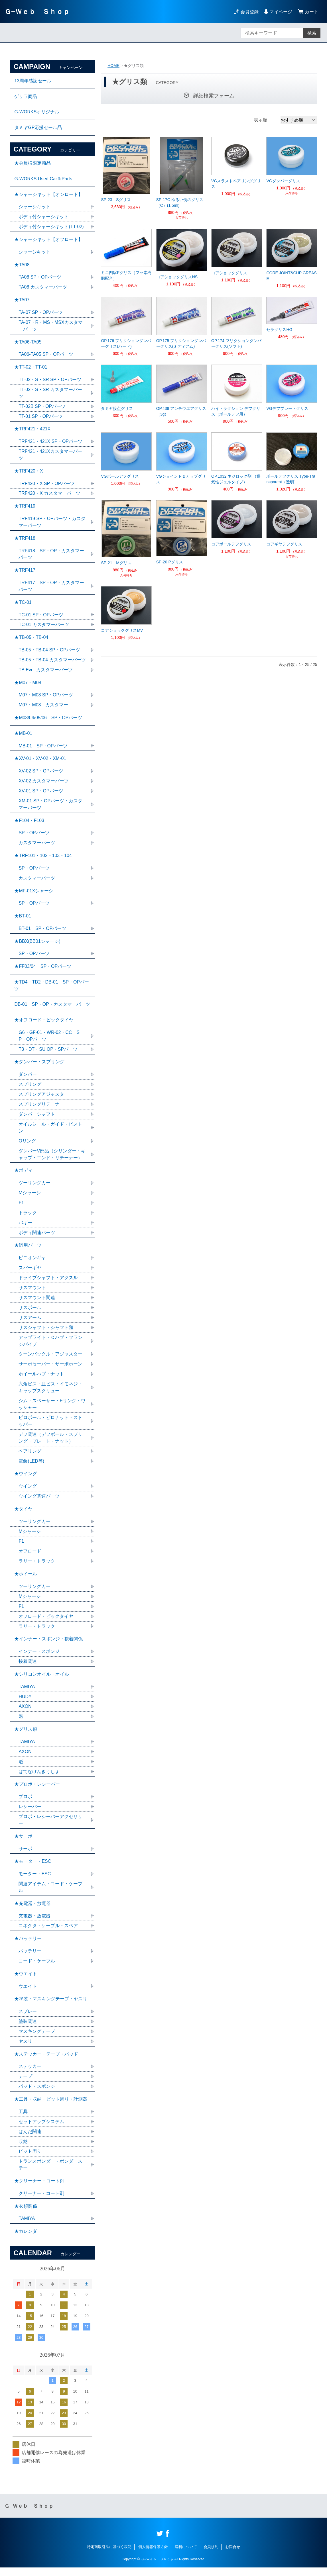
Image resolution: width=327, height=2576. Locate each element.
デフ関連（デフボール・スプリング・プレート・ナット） (50, 1443)
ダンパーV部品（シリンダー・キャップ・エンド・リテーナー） (52, 1159)
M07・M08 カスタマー (43, 707)
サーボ (25, 1855)
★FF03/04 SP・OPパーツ (42, 970)
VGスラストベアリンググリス (236, 184)
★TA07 (21, 301)
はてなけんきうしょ (39, 1778)
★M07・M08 (27, 685)
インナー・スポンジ (39, 1657)
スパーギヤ (30, 1272)
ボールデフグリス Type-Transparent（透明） (290, 479)
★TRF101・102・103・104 (43, 858)
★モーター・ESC (32, 1868)
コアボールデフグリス (231, 544)
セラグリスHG (279, 329)
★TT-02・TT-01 (30, 368)
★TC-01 (22, 604)
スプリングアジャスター (44, 1098)
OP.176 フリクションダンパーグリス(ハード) (126, 343)
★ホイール (25, 1579)
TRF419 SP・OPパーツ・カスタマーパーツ (52, 524)
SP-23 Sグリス (116, 199)
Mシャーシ (29, 1197)
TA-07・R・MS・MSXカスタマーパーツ (51, 327)
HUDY (25, 1702)
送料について (186, 2555)
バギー (25, 1227)
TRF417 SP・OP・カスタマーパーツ (51, 588)
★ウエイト (25, 1981)
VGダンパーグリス (283, 181)
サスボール (30, 1312)
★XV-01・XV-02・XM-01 (40, 761)
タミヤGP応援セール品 (38, 127)
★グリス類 (25, 1735)
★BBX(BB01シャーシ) (37, 945)
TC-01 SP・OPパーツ (41, 617)
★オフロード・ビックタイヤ (44, 1024)
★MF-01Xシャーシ (33, 894)
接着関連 (28, 1667)
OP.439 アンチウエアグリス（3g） (181, 411)
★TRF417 (24, 572)
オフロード (30, 1557)
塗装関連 (28, 2029)
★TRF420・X (28, 472)
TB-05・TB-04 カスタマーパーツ (52, 662)
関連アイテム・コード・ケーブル (50, 1894)
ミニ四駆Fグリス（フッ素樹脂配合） (126, 275)
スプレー (28, 2019)
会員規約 (211, 2555)
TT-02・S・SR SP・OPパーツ (50, 381)
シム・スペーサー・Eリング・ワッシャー (52, 1409)
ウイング (28, 1491)
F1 (21, 1207)
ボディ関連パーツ (37, 1237)
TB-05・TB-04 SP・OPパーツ (49, 652)
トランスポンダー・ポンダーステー (50, 2173)
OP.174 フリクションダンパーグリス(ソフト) (236, 343)
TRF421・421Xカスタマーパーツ (50, 456)
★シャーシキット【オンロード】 (48, 195)
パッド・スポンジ (37, 2094)
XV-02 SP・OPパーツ (41, 774)
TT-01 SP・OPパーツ (41, 417)
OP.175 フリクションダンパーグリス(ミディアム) (181, 343)
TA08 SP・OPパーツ (40, 278)
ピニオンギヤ (32, 1262)
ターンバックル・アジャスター (50, 1359)
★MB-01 (23, 736)
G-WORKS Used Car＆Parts (43, 179)
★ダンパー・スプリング (39, 1066)
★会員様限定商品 (32, 163)
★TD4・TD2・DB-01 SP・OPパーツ (51, 989)
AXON (25, 1712)
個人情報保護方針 (153, 2555)
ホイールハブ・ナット (41, 1379)
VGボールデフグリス (120, 476)
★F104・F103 (29, 823)
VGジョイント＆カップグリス (181, 479)
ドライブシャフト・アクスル (48, 1282)
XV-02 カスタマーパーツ (44, 784)
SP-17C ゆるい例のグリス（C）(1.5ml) (179, 202)
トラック (28, 1217)
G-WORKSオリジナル (36, 112)
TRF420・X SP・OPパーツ (47, 485)
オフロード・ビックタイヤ (46, 1622)
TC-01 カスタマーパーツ (44, 627)
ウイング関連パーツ (39, 1501)
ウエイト (28, 1993)
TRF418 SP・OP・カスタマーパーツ (51, 556)
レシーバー (30, 1813)
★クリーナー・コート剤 (39, 2189)
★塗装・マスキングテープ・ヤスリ (50, 2006)
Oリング (27, 1145)
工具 (23, 2119)
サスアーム (30, 1322)
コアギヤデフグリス (284, 544)
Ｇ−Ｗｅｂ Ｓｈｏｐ (37, 11)
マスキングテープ (37, 2039)
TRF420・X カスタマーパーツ (49, 495)
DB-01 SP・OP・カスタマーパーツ (52, 1008)
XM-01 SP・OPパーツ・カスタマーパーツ (50, 807)
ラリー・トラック (37, 1567)
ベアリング (30, 1456)
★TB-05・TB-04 (31, 639)
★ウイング (25, 1479)
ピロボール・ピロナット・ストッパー (50, 1426)
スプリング (30, 1088)
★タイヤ (23, 1514)
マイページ (280, 11)
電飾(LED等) (31, 1466)
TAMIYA (27, 1692)
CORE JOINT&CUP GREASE (291, 276)
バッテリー (30, 1958)
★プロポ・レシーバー (37, 1790)
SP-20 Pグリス (169, 562)
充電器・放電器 (34, 1923)
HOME (113, 65)
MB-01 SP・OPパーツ (43, 748)
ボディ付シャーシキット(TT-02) (51, 227)
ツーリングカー (34, 1187)
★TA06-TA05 (27, 343)
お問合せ (232, 2555)
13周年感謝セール (32, 80)
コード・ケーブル (37, 1968)
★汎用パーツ (28, 1250)
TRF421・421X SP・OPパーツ (50, 443)
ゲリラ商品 (25, 96)
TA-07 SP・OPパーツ (41, 313)
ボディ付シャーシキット (44, 217)
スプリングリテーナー (41, 1108)
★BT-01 (22, 919)
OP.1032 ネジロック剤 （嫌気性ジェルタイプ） (236, 479)
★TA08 (21, 265)
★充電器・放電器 (32, 1910)
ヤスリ (25, 2049)
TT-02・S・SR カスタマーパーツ (50, 394)
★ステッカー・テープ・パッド (46, 2061)
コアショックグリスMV (122, 630)
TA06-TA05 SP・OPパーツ (46, 355)
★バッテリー (28, 1945)
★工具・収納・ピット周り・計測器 (50, 2107)
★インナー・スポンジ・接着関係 (48, 1645)
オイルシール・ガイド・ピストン (50, 1132)
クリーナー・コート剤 (41, 2201)
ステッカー (30, 2074)
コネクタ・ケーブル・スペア (48, 1933)
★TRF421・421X (32, 430)
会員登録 (249, 11)
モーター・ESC (35, 1880)
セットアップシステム (41, 2129)
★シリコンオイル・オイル (41, 1680)
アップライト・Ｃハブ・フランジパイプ (50, 1346)
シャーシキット (34, 207)
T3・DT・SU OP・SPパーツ (48, 1053)
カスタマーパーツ (37, 846)
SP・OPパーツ (34, 836)
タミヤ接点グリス (117, 408)
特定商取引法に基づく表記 (109, 2555)
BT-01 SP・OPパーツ (42, 932)
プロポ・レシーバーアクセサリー (50, 1827)
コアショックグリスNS (177, 277)
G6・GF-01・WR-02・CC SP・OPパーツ (49, 1040)
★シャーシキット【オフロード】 (48, 240)
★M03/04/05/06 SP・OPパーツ (48, 720)
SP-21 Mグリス (116, 563)
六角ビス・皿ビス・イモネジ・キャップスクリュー (50, 1393)
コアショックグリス (229, 273)
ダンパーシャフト (37, 1118)
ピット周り (30, 2159)
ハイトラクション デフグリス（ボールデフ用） (235, 411)
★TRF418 (24, 540)
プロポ (25, 1803)
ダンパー (28, 1078)
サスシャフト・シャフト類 (46, 1332)
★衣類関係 (25, 2214)
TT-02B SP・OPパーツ (42, 407)
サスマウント (32, 1292)
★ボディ (23, 1175)
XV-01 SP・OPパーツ (41, 794)
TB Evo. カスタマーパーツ (45, 672)
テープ (25, 2084)
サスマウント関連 (37, 1302)
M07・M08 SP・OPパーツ (46, 697)
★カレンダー (28, 2239)
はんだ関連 (30, 2139)
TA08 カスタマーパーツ (43, 288)
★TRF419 (24, 508)
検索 (311, 32)
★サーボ (23, 1843)
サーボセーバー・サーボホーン (50, 1369)
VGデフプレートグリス (287, 408)
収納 (23, 2149)
